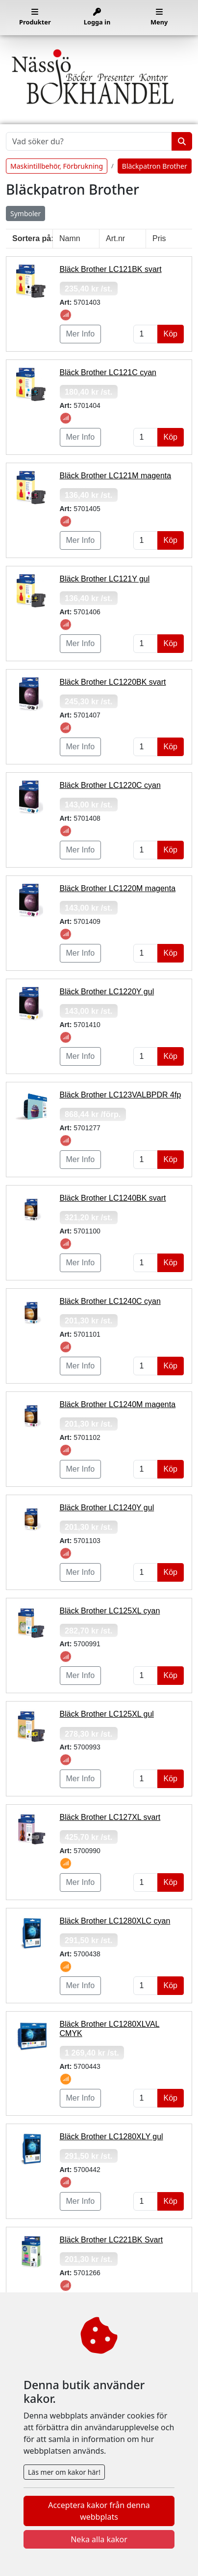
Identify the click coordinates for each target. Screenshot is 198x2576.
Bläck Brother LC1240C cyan (110, 1301)
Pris (159, 238)
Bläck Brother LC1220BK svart (113, 682)
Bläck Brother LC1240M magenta (118, 1404)
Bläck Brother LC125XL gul (107, 1714)
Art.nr (115, 238)
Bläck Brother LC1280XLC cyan (115, 1921)
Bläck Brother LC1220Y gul (107, 991)
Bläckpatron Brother (154, 166)
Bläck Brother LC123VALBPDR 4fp (120, 1095)
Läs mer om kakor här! (64, 2472)
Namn (69, 238)
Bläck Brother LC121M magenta (116, 475)
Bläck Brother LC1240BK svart (113, 1198)
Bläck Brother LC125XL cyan (110, 1611)
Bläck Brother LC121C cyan (108, 372)
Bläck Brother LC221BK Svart (111, 2240)
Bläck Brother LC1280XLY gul (111, 2136)
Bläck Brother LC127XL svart (110, 1817)
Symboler (25, 213)
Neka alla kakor (99, 2539)
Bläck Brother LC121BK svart (111, 269)
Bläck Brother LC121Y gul (105, 579)
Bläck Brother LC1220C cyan (110, 785)
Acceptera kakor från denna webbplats (99, 2511)
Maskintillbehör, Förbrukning (56, 166)
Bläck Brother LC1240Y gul (107, 1507)
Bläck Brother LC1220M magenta (118, 888)
